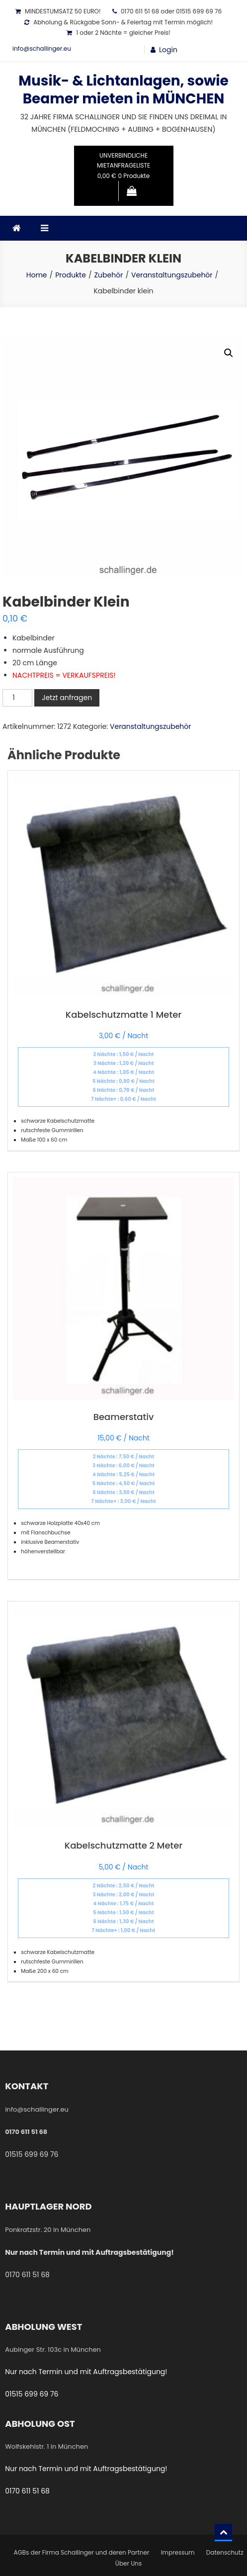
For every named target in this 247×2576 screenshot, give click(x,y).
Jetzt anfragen (67, 698)
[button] (229, 353)
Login (168, 49)
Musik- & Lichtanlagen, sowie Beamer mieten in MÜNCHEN (123, 89)
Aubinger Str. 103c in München (53, 2349)
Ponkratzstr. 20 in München (47, 2229)
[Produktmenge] (17, 698)
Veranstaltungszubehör (150, 726)
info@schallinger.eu (41, 48)
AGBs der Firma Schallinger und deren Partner (81, 2552)
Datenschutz (225, 2552)
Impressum (178, 2552)
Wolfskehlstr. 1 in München (46, 2446)
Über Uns (128, 2563)
